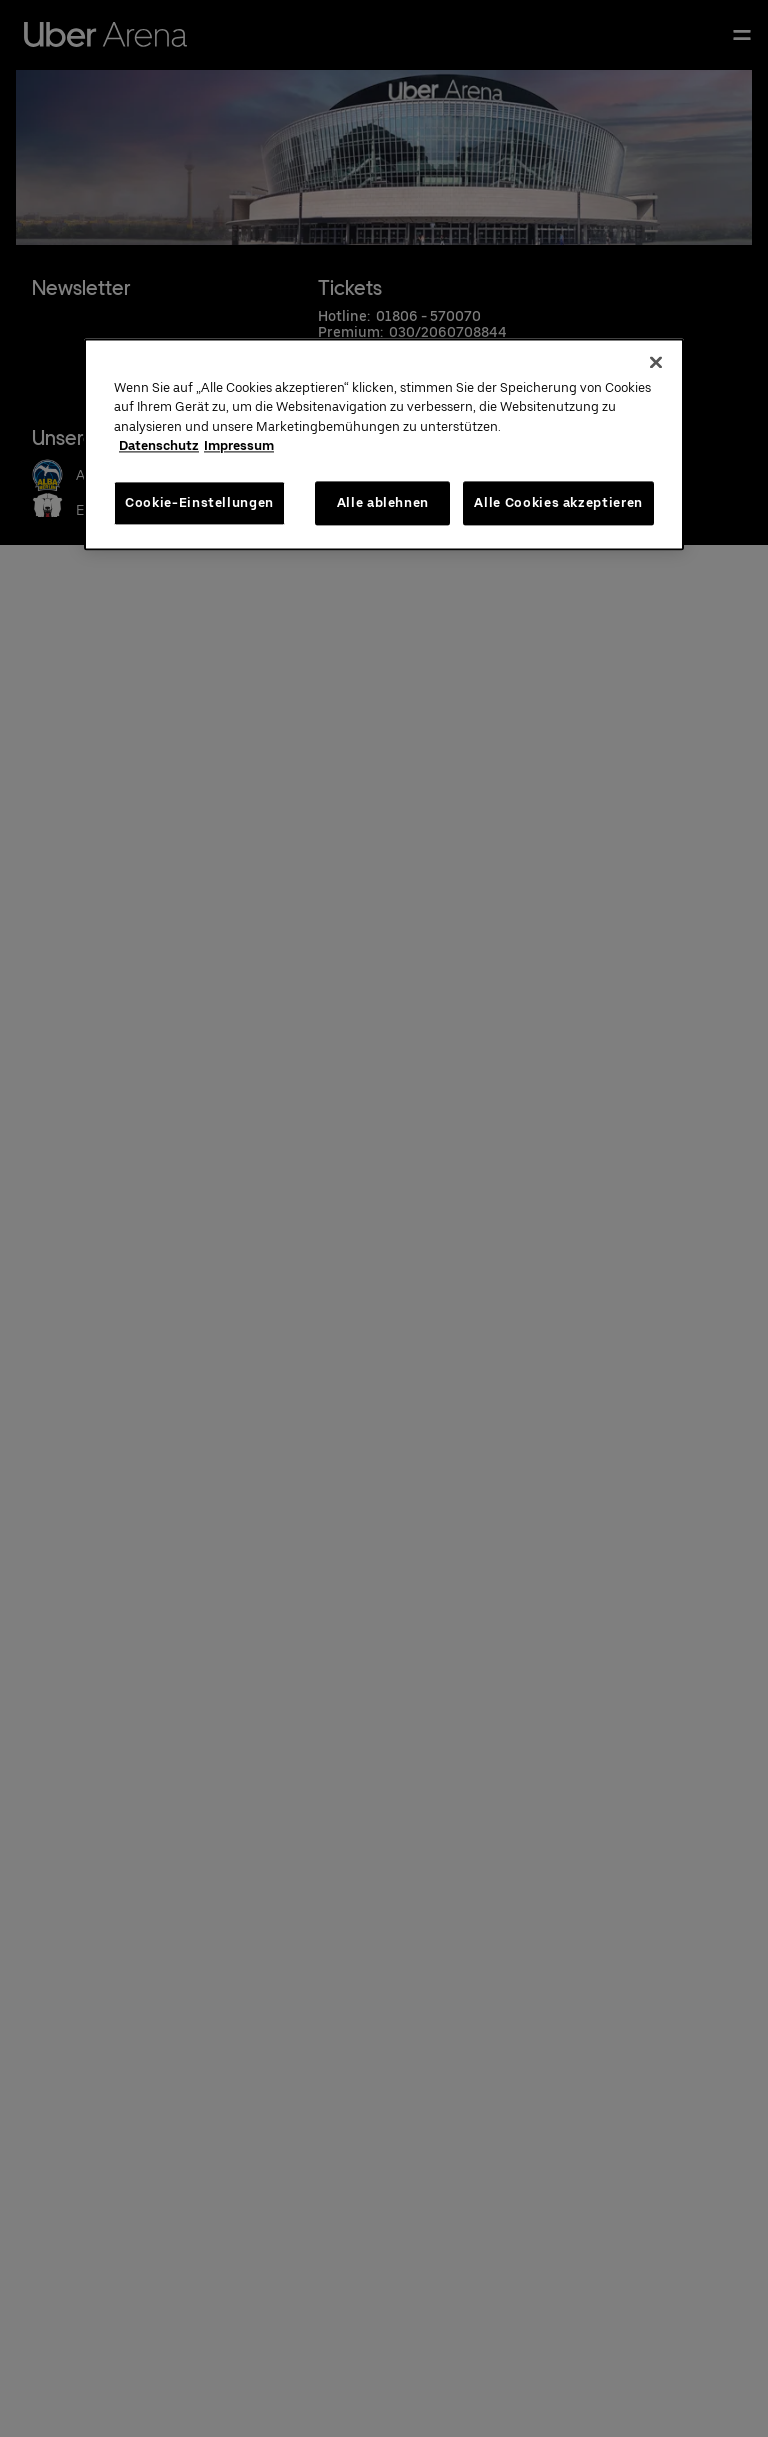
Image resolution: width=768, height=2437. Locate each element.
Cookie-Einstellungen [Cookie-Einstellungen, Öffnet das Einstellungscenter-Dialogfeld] (199, 502)
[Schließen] (656, 362)
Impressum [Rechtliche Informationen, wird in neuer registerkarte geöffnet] (239, 445)
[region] (384, 444)
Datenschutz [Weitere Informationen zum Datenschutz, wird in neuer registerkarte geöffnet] (159, 445)
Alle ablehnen (383, 502)
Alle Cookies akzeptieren (558, 502)
